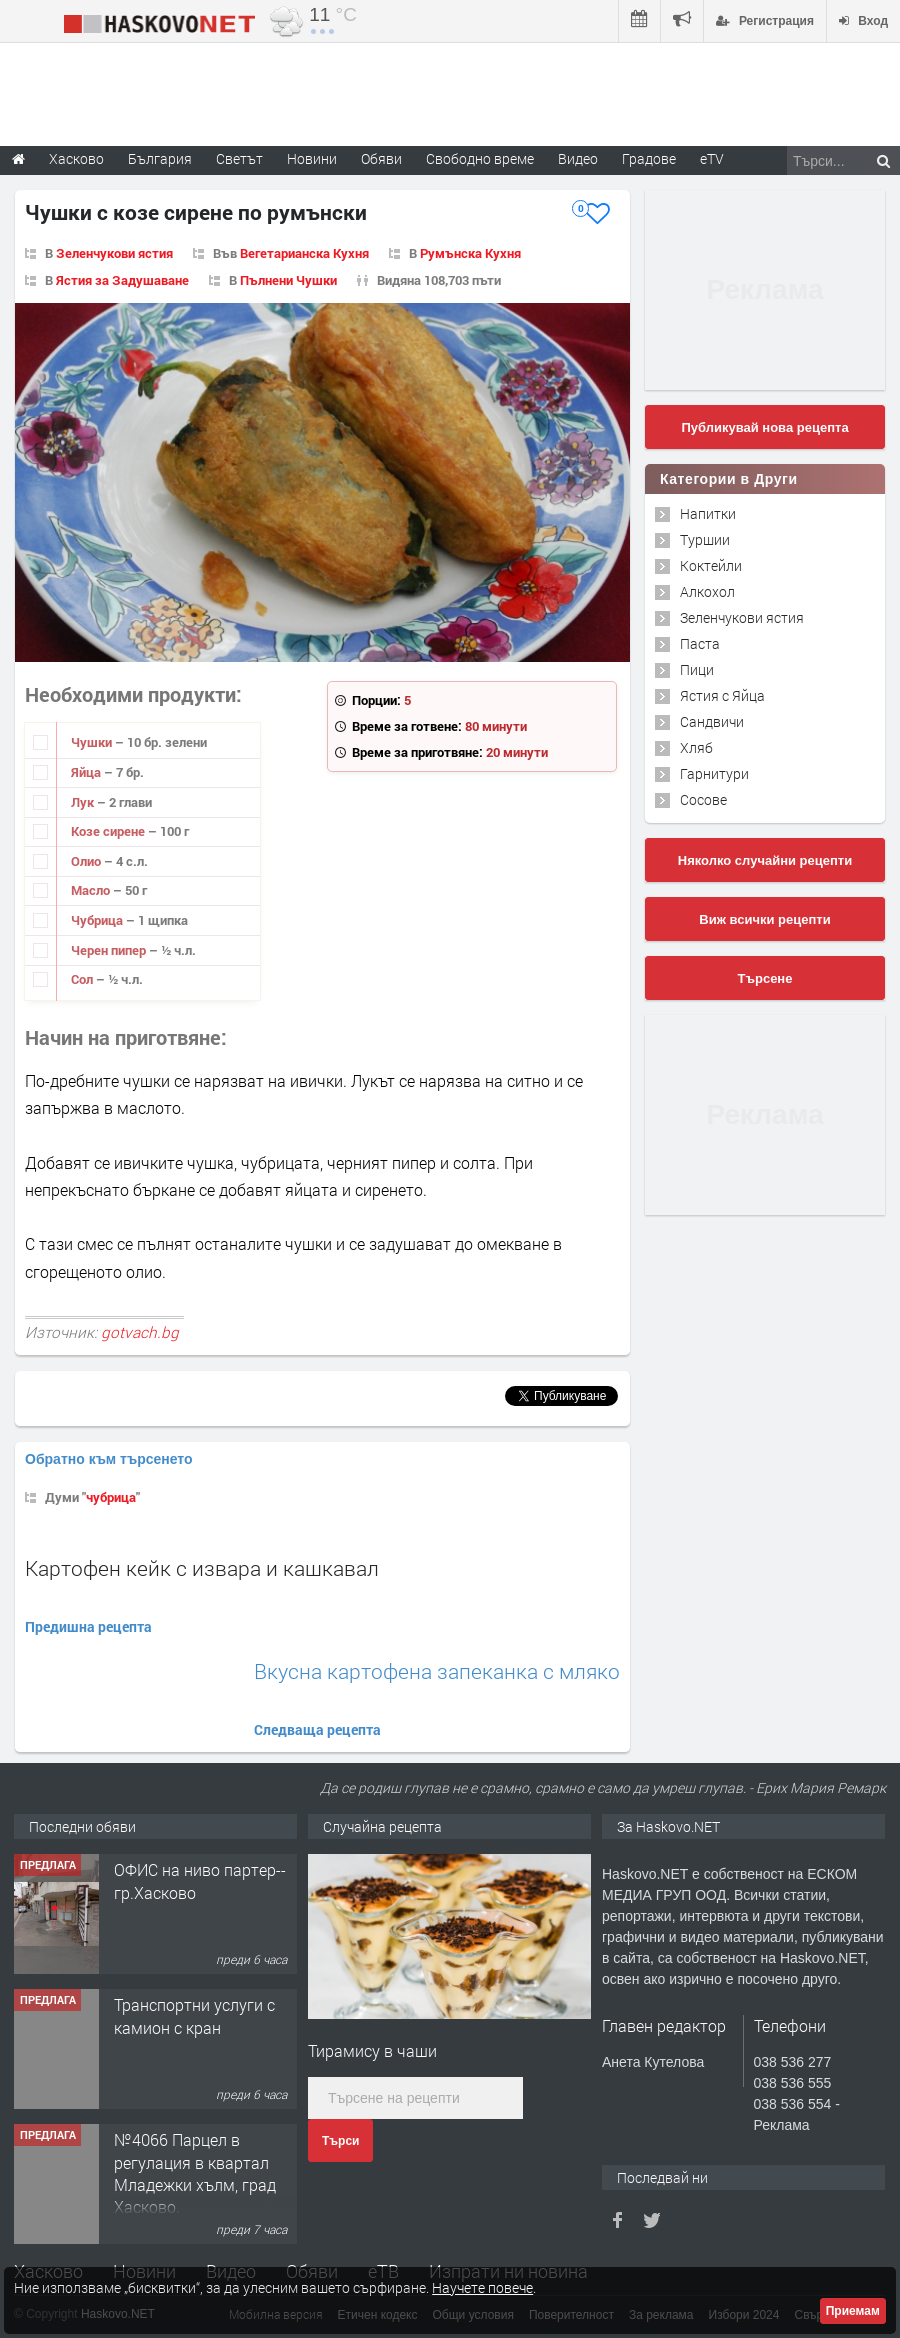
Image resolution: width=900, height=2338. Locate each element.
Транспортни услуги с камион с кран (194, 2015)
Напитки (708, 513)
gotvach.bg (140, 1332)
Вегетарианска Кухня (304, 253)
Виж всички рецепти (764, 919)
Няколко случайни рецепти (765, 860)
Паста (700, 643)
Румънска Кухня (470, 253)
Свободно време (480, 158)
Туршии (705, 539)
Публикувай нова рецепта (764, 427)
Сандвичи (712, 721)
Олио (87, 861)
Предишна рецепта (88, 1626)
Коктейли (711, 565)
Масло (92, 890)
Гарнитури (714, 773)
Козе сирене (109, 831)
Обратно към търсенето (109, 1459)
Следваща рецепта (317, 1729)
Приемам (853, 2311)
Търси (340, 2141)
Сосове (703, 799)
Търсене (765, 978)
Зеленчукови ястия (114, 253)
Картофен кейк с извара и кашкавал (202, 1568)
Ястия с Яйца (722, 695)
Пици (697, 669)
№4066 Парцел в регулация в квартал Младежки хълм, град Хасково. (195, 2173)
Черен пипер (110, 950)
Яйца (87, 772)
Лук (84, 802)
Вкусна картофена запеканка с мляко (437, 1671)
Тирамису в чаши (372, 2050)
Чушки (93, 742)
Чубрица (98, 920)
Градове (649, 158)
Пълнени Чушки (288, 280)
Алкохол (707, 591)
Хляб (696, 747)
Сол (83, 979)
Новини (312, 158)
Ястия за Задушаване (122, 280)
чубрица (111, 1497)
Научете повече (482, 2287)
